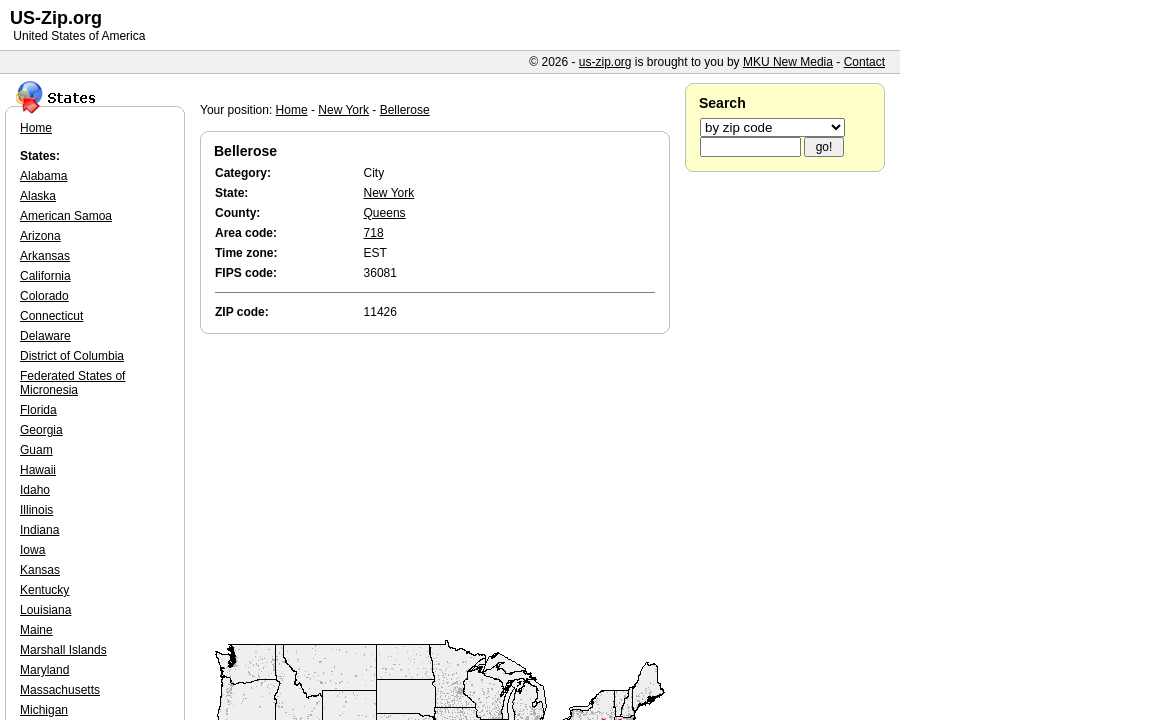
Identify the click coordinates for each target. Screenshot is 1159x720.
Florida (38, 410)
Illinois (36, 510)
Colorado (44, 296)
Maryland (44, 670)
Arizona (40, 236)
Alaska (38, 196)
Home (292, 110)
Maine (36, 630)
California (45, 276)
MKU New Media (788, 62)
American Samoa (66, 216)
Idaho (35, 490)
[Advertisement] (440, 488)
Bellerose (405, 110)
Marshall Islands (63, 650)
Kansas (40, 570)
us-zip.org (605, 62)
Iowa (32, 550)
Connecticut (51, 316)
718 (374, 233)
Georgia (41, 430)
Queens (385, 213)
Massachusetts (60, 690)
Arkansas (45, 256)
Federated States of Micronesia (72, 383)
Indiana (39, 530)
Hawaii (38, 470)
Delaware (45, 336)
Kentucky (44, 590)
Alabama (43, 176)
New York (343, 110)
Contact (864, 62)
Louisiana (45, 610)
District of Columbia (72, 356)
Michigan (44, 710)
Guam (36, 450)
